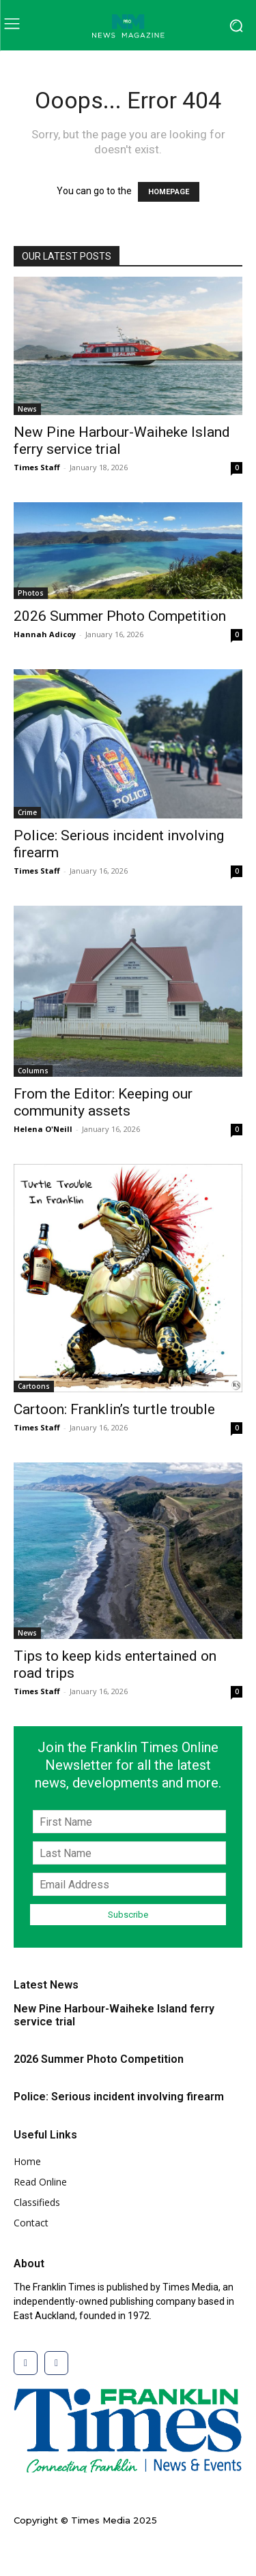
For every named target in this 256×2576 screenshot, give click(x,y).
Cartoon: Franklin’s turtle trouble (114, 1409)
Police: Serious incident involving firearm (119, 2096)
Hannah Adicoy (45, 634)
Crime (27, 812)
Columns (33, 1070)
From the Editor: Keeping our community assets (103, 1102)
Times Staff (37, 467)
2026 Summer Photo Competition (120, 616)
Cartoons (34, 1386)
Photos (31, 593)
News (27, 409)
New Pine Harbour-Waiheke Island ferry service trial (114, 2015)
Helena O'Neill (43, 1129)
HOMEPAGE (168, 191)
